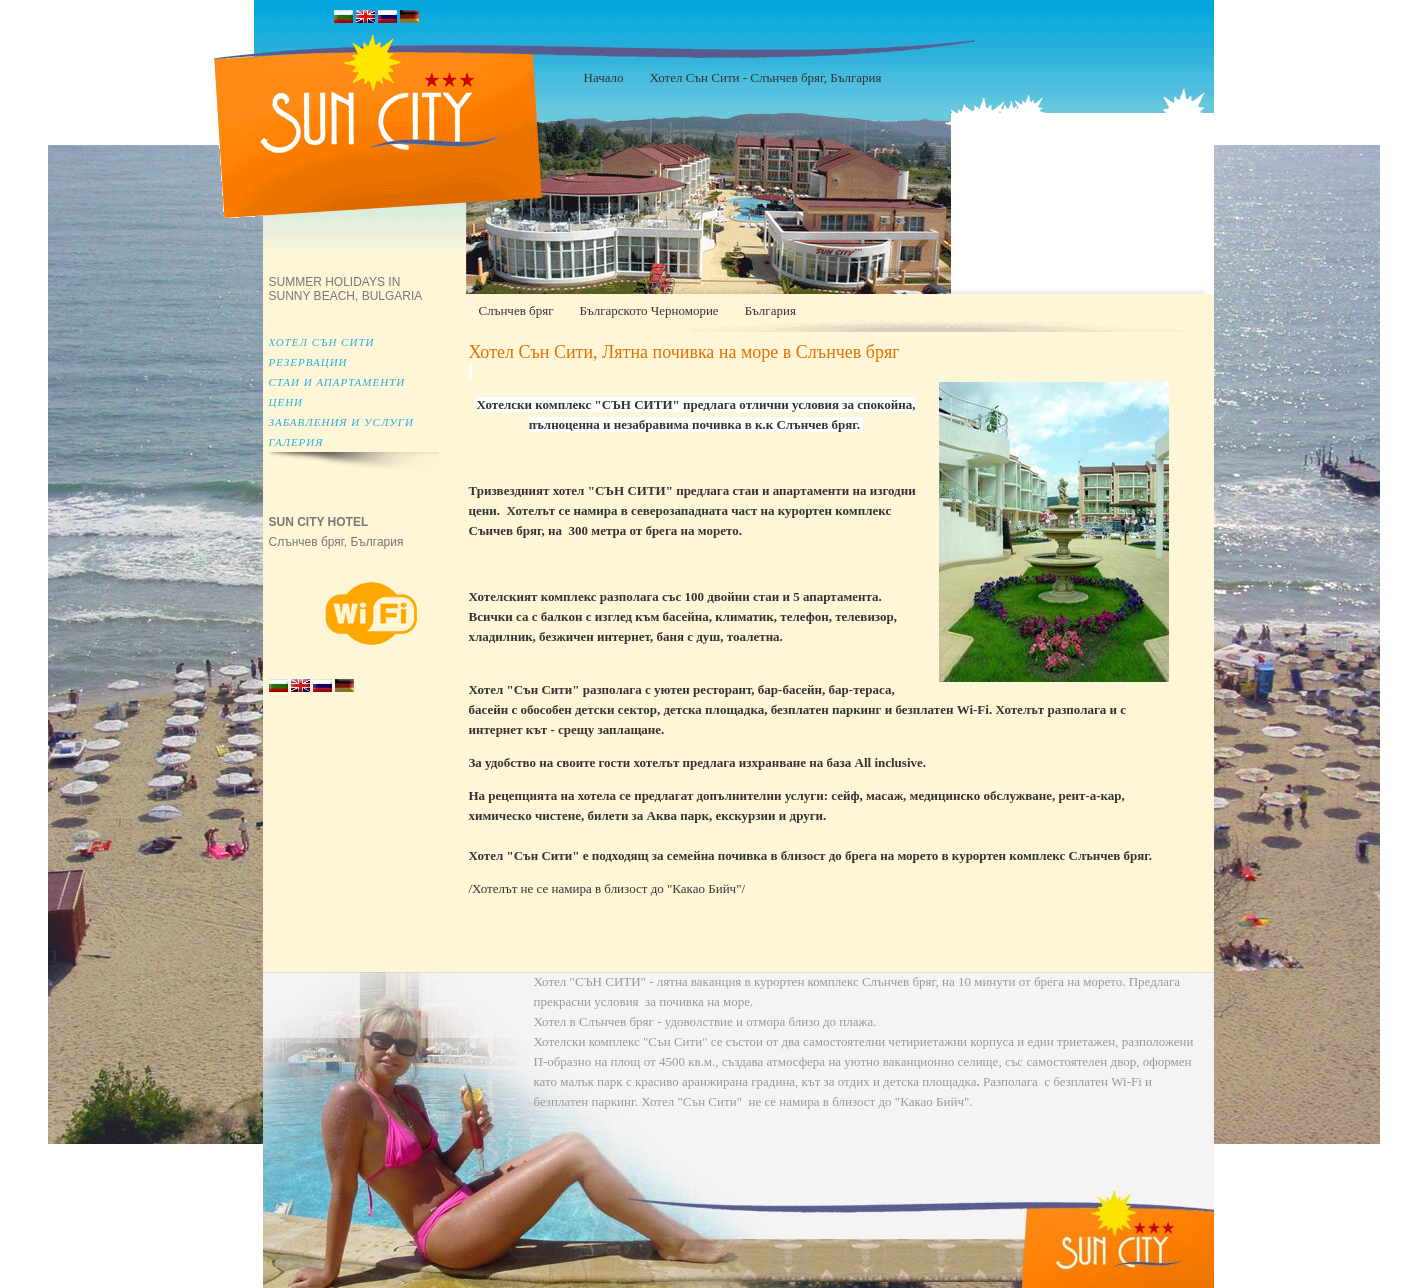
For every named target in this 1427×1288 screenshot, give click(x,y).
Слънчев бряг (516, 310)
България (770, 310)
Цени (286, 402)
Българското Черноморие (648, 310)
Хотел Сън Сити (322, 342)
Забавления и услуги (341, 422)
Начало (604, 77)
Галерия (296, 442)
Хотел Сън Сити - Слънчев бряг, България (766, 77)
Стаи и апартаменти (337, 382)
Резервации (308, 362)
